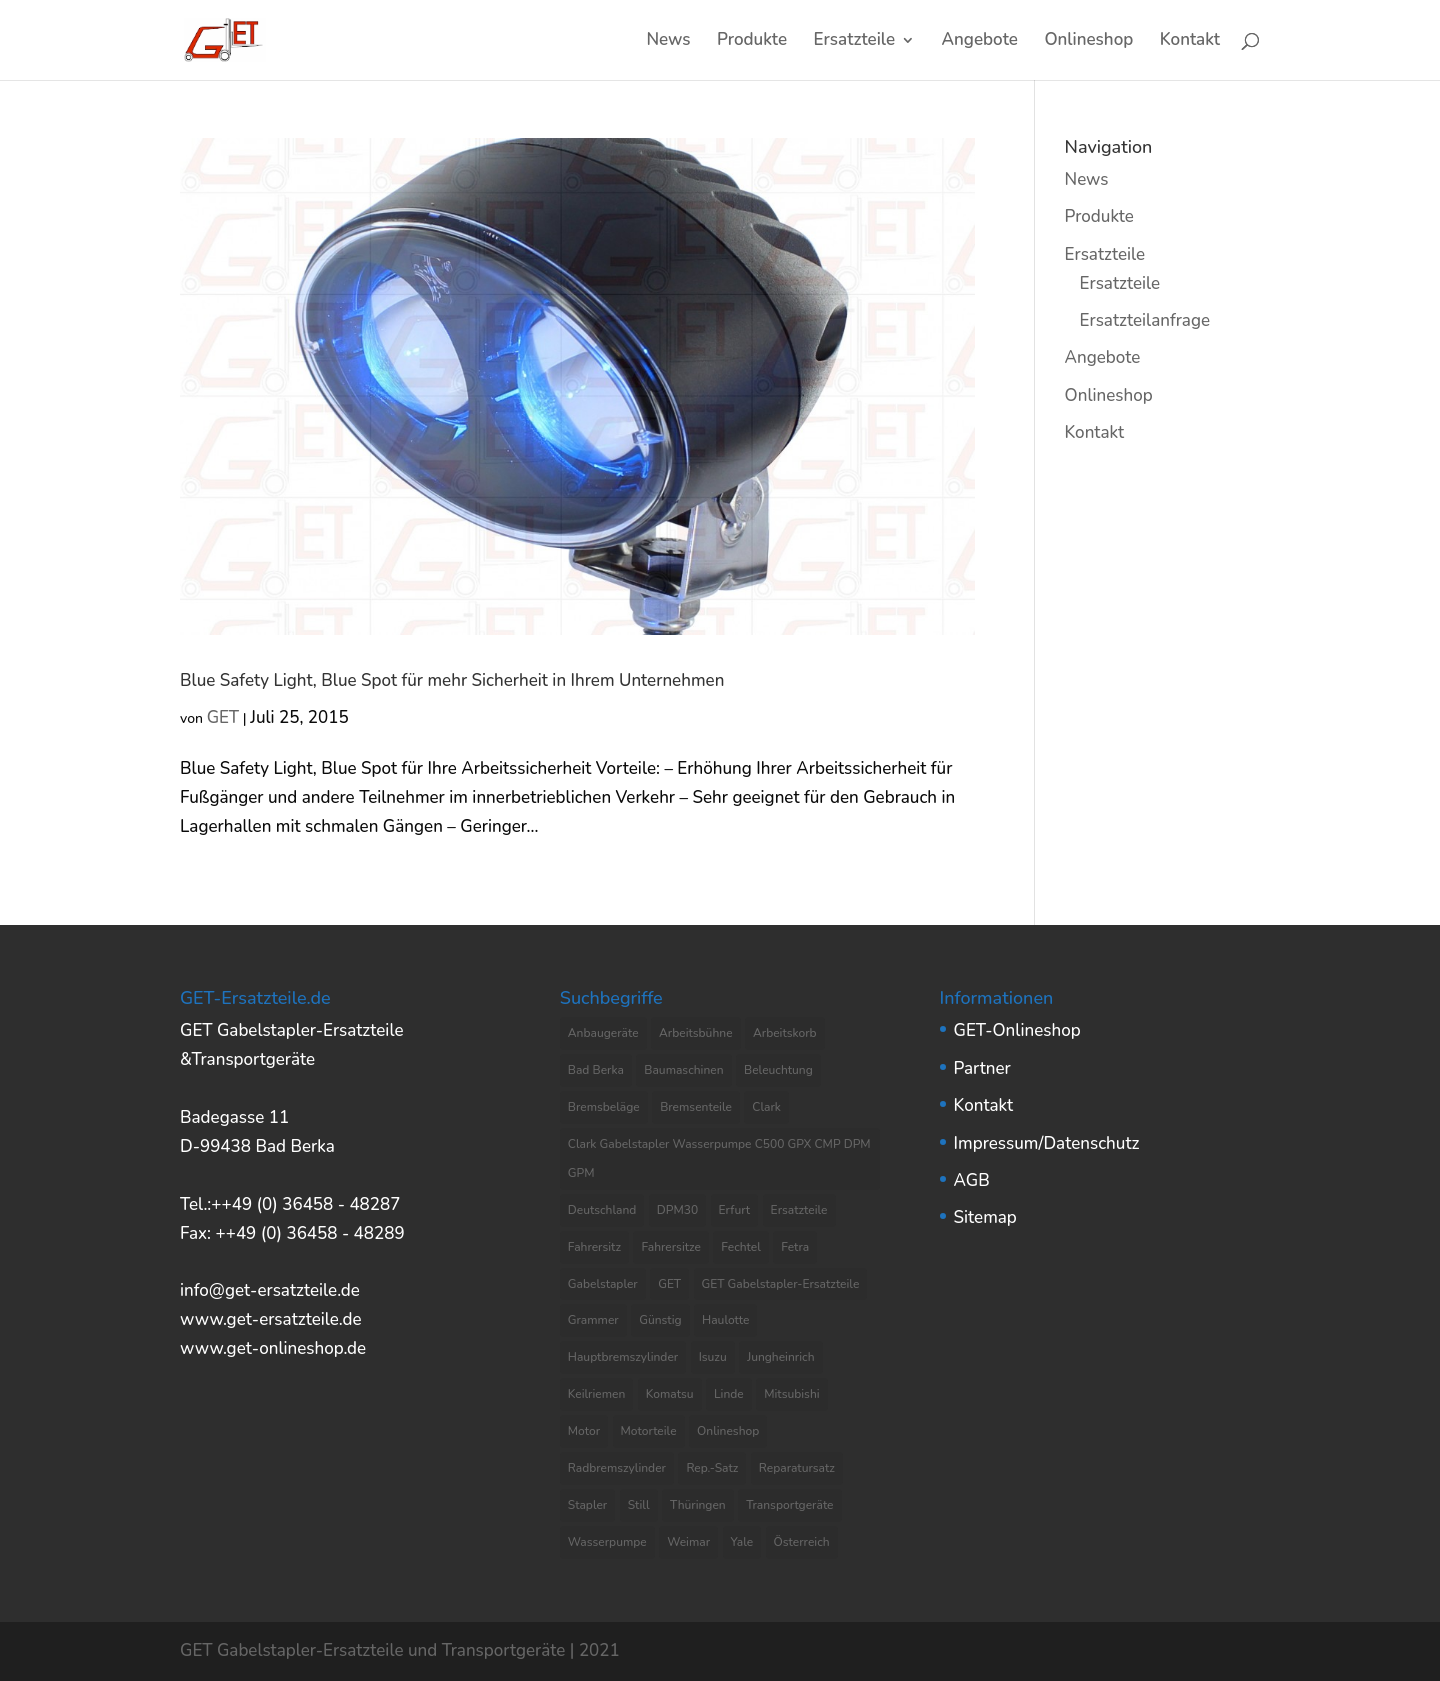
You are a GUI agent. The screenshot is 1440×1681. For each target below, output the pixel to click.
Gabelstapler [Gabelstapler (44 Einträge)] (603, 1284)
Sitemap (985, 1217)
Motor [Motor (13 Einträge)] (584, 1431)
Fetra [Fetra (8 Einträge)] (795, 1247)
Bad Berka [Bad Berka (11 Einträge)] (596, 1070)
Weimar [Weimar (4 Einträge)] (688, 1542)
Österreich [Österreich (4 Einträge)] (802, 1542)
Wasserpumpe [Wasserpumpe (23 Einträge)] (607, 1542)
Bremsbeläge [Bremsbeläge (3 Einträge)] (604, 1107)
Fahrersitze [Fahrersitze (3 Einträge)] (671, 1247)
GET (223, 717)
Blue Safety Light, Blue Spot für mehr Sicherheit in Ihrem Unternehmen (452, 680)
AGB (972, 1180)
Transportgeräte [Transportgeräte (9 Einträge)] (789, 1505)
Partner (982, 1068)
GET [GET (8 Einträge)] (669, 1284)
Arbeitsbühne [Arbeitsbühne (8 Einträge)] (696, 1033)
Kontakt (1190, 42)
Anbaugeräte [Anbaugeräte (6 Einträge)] (603, 1033)
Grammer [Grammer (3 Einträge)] (593, 1320)
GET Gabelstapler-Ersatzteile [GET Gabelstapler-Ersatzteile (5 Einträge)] (781, 1284)
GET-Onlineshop (1017, 1030)
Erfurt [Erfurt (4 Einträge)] (735, 1210)
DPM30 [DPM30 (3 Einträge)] (677, 1210)
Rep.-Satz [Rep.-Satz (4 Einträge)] (712, 1468)
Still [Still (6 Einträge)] (639, 1505)
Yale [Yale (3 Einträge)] (742, 1542)
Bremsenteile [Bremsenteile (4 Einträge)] (696, 1107)
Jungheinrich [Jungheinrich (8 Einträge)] (780, 1357)
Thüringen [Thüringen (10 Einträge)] (698, 1505)
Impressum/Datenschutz (1047, 1143)
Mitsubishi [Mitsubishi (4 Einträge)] (791, 1394)
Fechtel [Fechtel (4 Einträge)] (741, 1247)
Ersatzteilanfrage (1145, 320)
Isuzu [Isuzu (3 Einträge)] (713, 1357)
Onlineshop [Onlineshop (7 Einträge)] (728, 1431)
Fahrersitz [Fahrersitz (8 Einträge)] (594, 1247)
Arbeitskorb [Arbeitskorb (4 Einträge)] (785, 1033)
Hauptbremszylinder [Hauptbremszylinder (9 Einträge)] (623, 1357)
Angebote (980, 42)
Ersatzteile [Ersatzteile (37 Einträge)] (799, 1210)
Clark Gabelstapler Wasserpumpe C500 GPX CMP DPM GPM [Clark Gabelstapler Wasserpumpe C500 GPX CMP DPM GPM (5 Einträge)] (719, 1158)
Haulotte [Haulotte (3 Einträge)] (725, 1320)
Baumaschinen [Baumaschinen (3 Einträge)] (683, 1070)
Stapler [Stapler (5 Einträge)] (587, 1505)
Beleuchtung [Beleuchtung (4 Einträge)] (778, 1070)
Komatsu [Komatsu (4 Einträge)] (670, 1394)
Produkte (752, 42)
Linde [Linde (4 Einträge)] (729, 1394)
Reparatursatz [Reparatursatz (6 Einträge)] (797, 1468)
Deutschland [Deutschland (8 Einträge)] (602, 1210)
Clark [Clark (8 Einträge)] (766, 1107)
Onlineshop (1088, 42)
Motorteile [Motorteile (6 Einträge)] (649, 1431)
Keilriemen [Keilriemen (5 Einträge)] (597, 1394)
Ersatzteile (854, 42)
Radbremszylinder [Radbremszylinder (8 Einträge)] (617, 1468)
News (668, 42)
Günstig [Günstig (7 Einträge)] (660, 1320)
